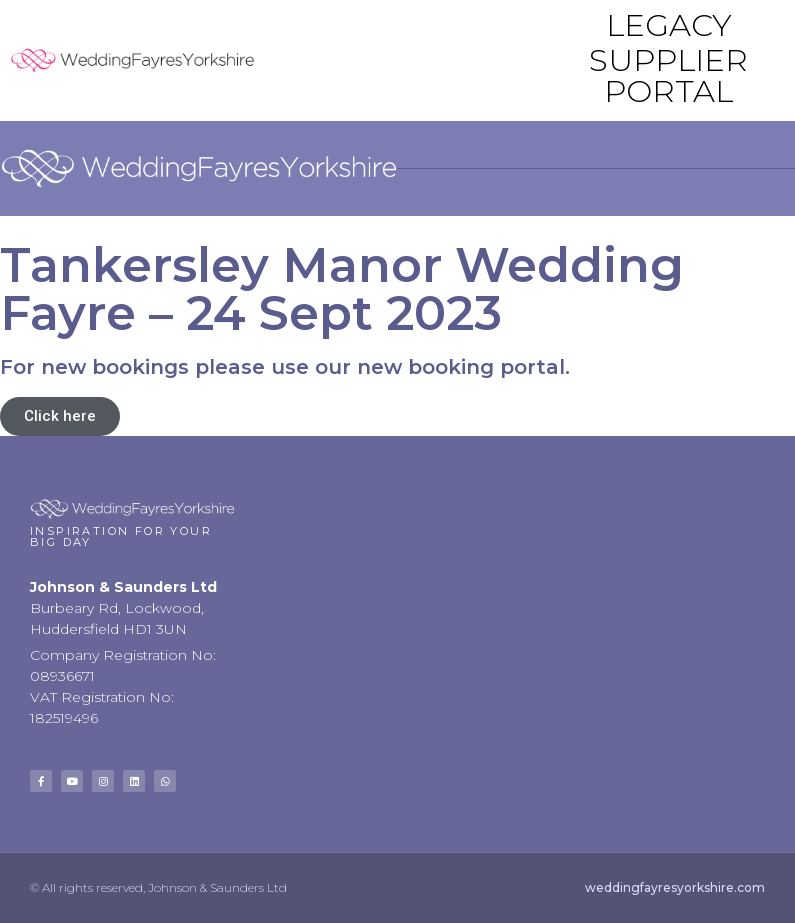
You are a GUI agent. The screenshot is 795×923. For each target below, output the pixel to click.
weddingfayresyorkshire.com (675, 887)
